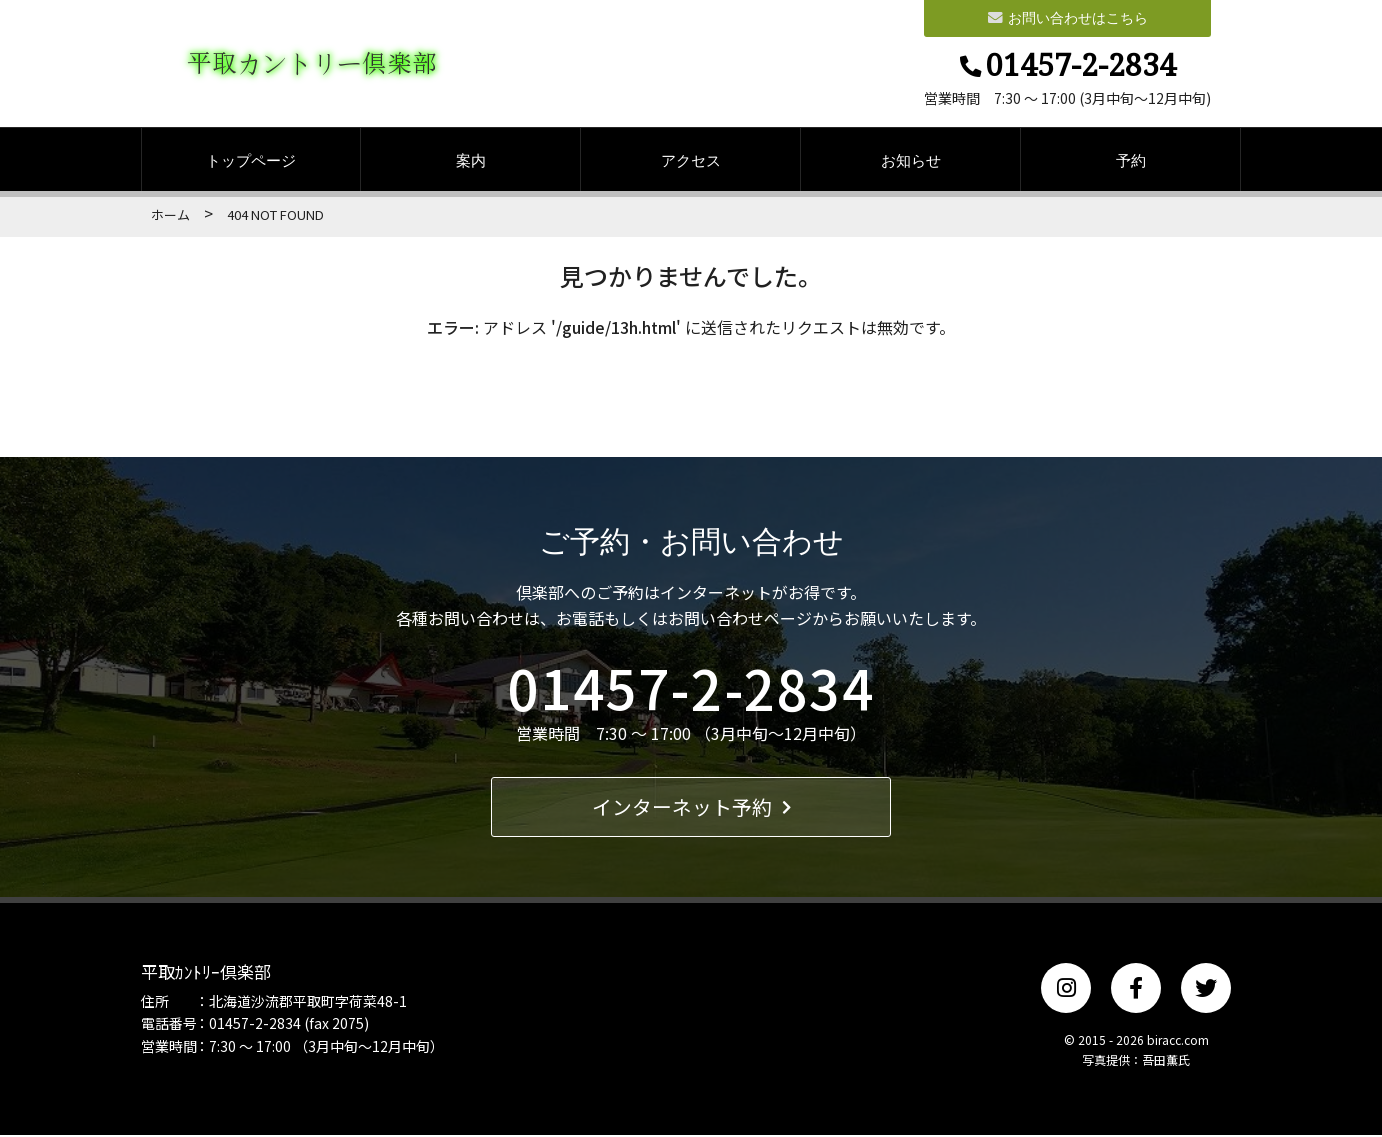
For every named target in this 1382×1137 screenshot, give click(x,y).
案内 (471, 162)
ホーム (170, 216)
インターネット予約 (691, 808)
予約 (1131, 162)
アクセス (691, 162)
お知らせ (911, 162)
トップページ (251, 162)
